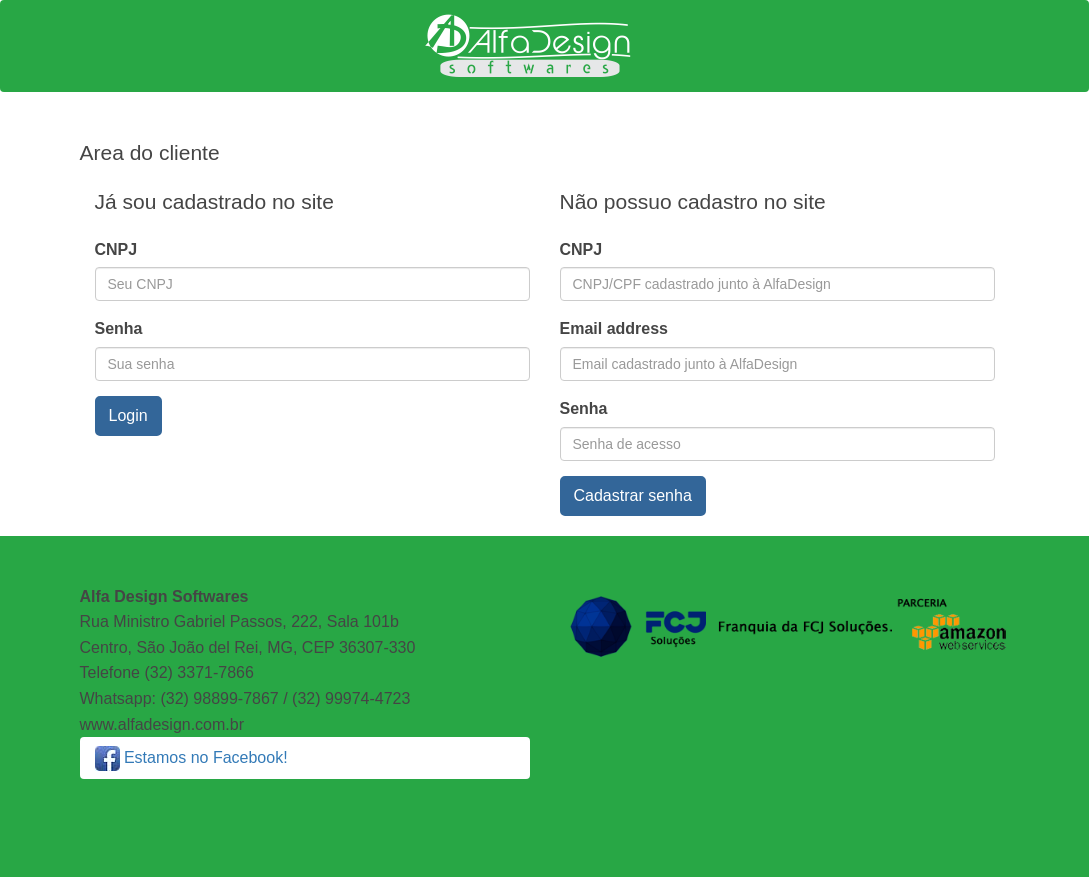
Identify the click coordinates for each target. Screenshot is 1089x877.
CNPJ (116, 249)
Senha (119, 328)
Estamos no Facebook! (191, 757)
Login (128, 415)
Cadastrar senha (633, 495)
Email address (614, 328)
